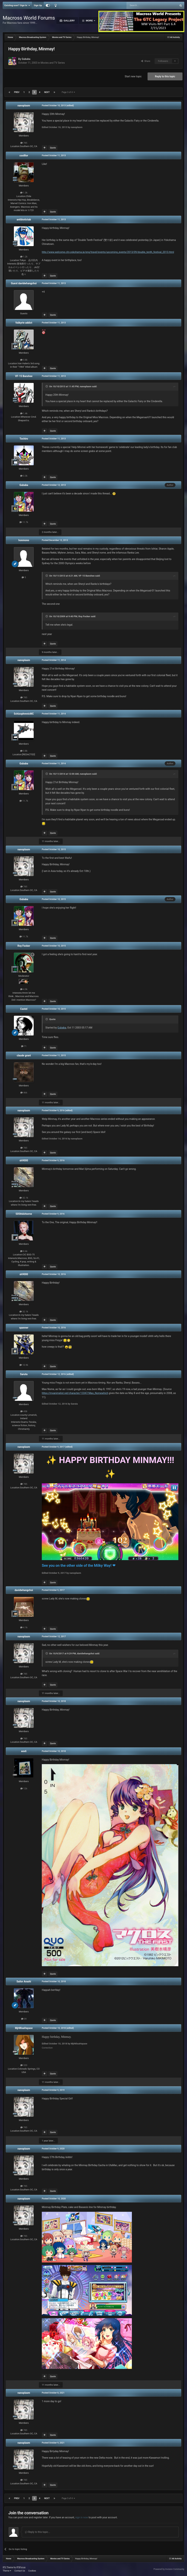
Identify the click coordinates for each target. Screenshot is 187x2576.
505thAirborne (23, 1213)
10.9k (23, 1365)
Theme (7, 2571)
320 (23, 2065)
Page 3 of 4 (68, 92)
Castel (23, 1008)
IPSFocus (20, 2567)
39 (24, 2018)
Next (47, 92)
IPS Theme (8, 2567)
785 (23, 142)
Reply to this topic (165, 76)
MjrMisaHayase (24, 2028)
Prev (16, 92)
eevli (23, 1751)
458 (23, 1411)
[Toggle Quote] (47, 386)
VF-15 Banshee (23, 376)
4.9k (24, 989)
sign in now (81, 2517)
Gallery (69, 20)
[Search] (143, 5)
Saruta (23, 1374)
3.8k (24, 359)
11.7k (23, 522)
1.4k (24, 413)
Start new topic (133, 76)
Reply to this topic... (37, 2532)
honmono (23, 540)
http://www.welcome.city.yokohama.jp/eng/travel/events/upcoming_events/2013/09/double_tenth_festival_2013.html (108, 252)
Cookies (32, 2571)
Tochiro (23, 438)
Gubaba (26, 59)
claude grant (24, 1055)
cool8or (23, 155)
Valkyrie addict (23, 322)
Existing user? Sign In (17, 5)
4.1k (24, 1627)
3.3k (24, 475)
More (89, 20)
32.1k (23, 1197)
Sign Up (38, 5)
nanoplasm (23, 105)
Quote (53, 148)
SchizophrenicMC (24, 713)
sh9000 (23, 1160)
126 (23, 1788)
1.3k (24, 192)
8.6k (24, 1251)
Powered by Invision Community (168, 2569)
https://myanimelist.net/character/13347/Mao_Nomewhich (75, 1393)
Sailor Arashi (24, 1981)
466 (23, 1092)
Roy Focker (23, 945)
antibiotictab (24, 219)
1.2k (24, 256)
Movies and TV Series (53, 62)
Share (145, 61)
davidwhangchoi (24, 1590)
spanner (23, 1327)
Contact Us (19, 2571)
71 (24, 1046)
